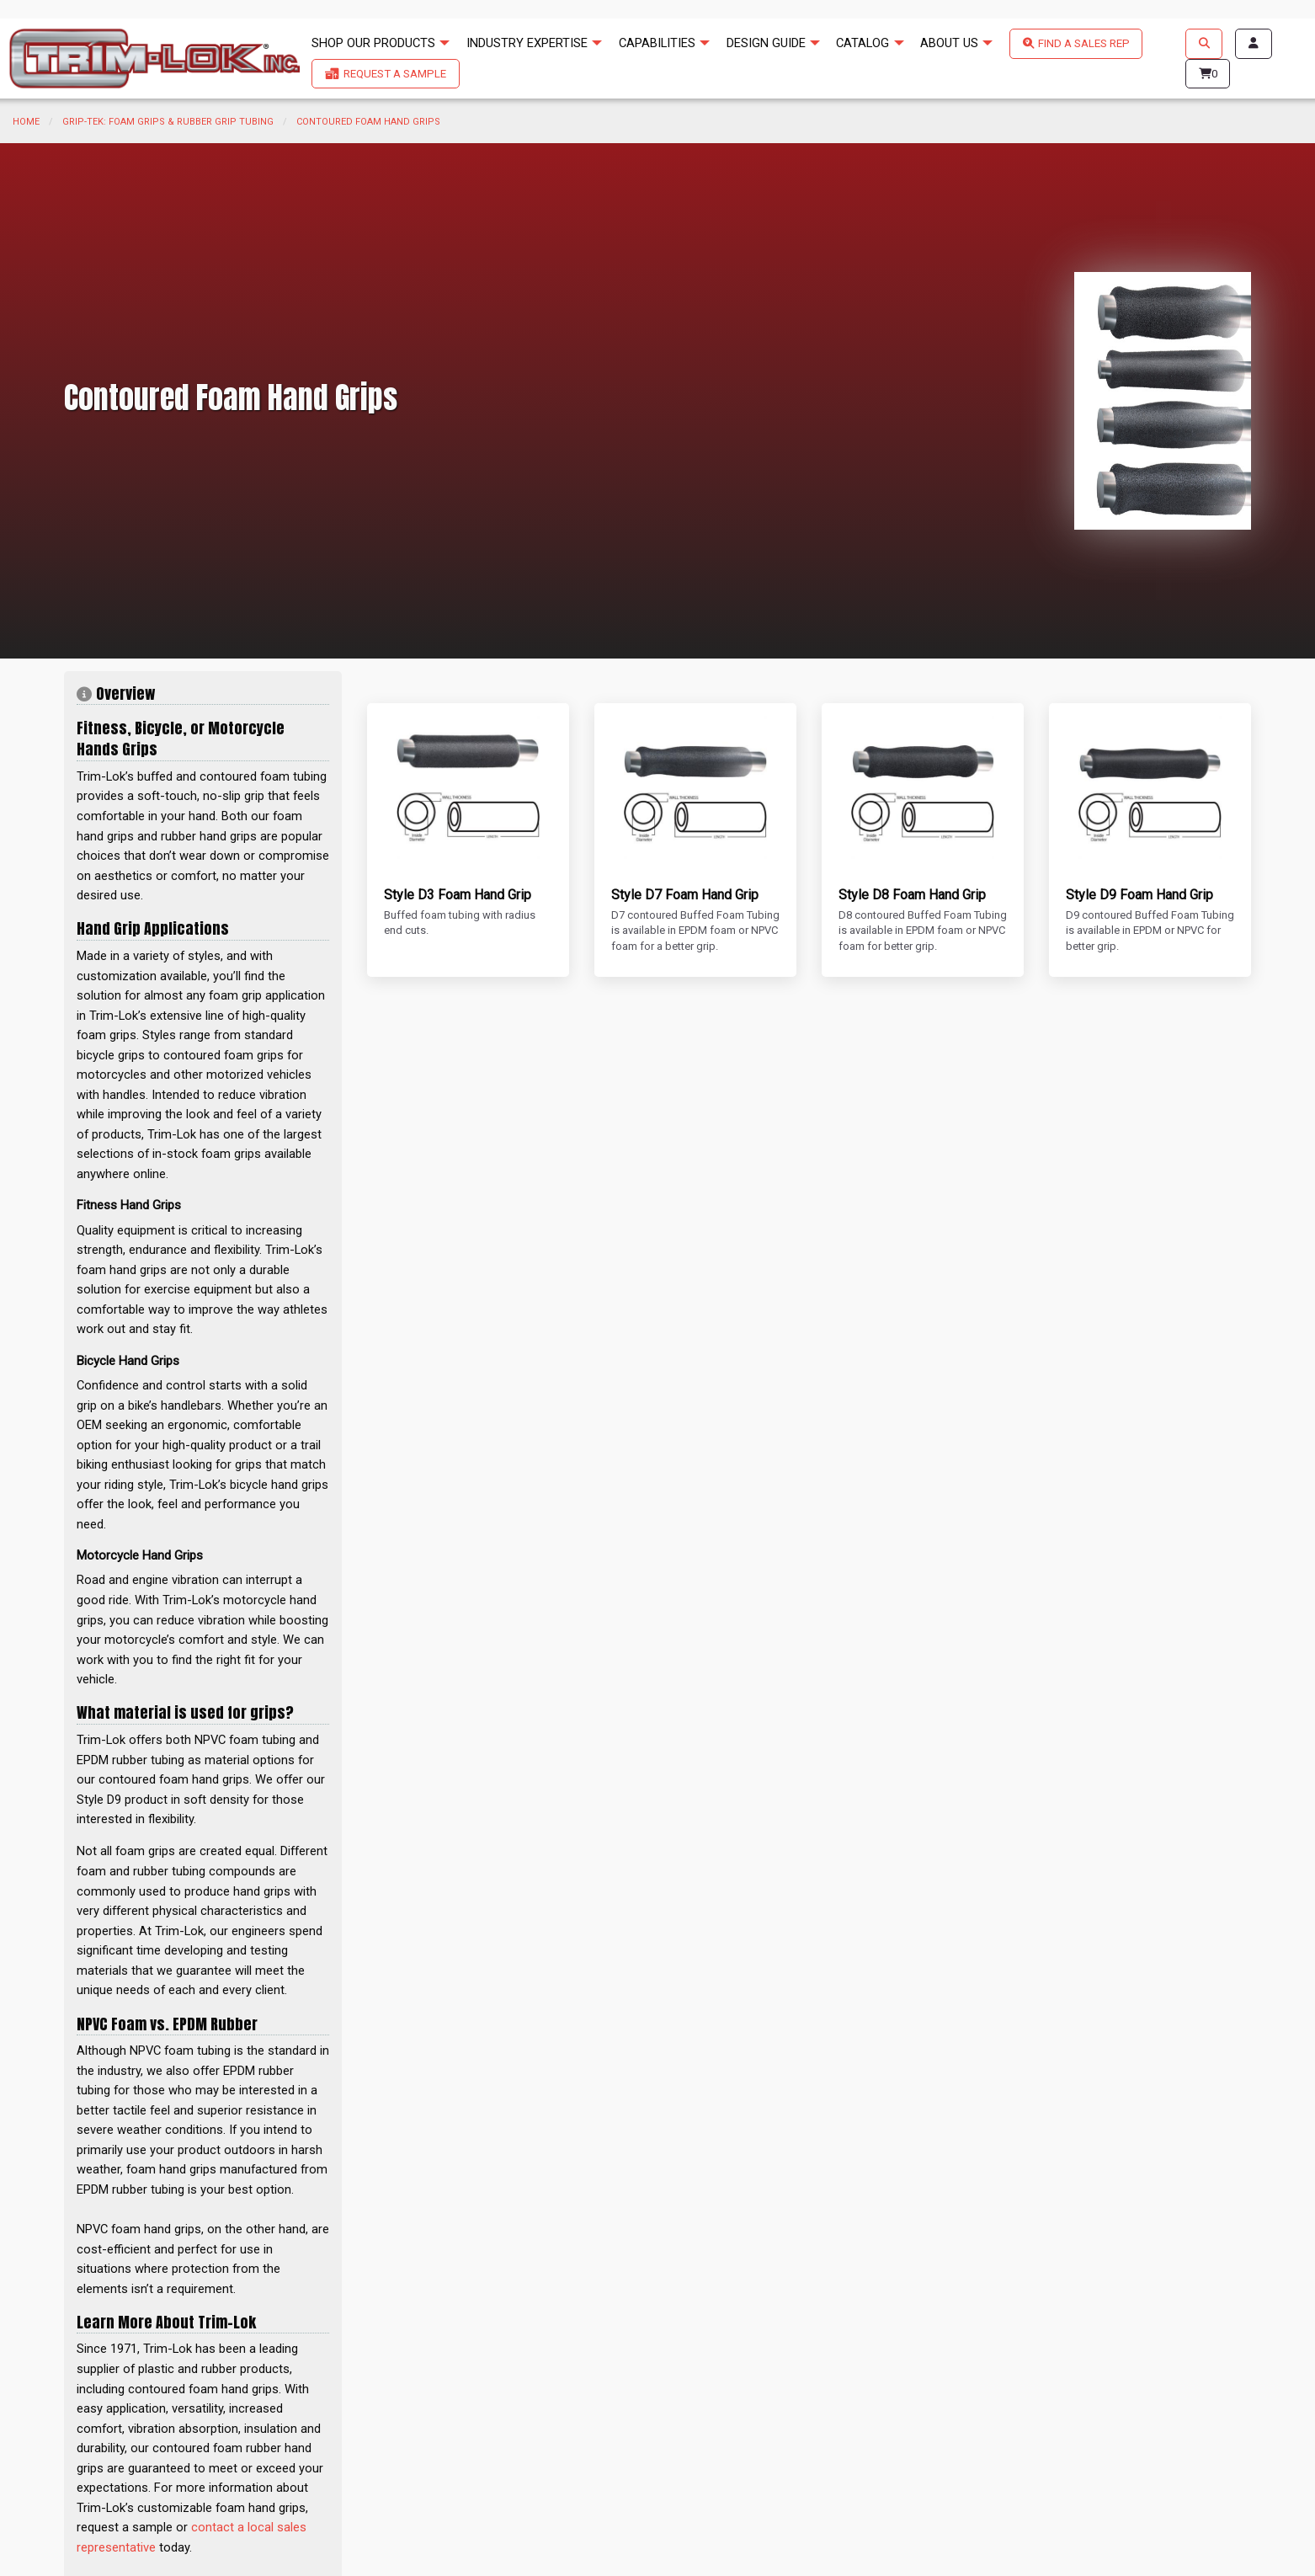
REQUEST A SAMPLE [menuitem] (394, 73)
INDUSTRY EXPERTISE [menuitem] (527, 43)
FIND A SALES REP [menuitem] (1084, 43)
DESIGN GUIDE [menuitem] (766, 43)
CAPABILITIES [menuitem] (657, 43)
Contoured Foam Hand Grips (368, 121)
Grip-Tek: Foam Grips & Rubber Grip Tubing (168, 121)
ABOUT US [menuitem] (949, 43)
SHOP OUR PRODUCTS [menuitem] (373, 43)
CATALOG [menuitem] (862, 43)
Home (26, 121)
